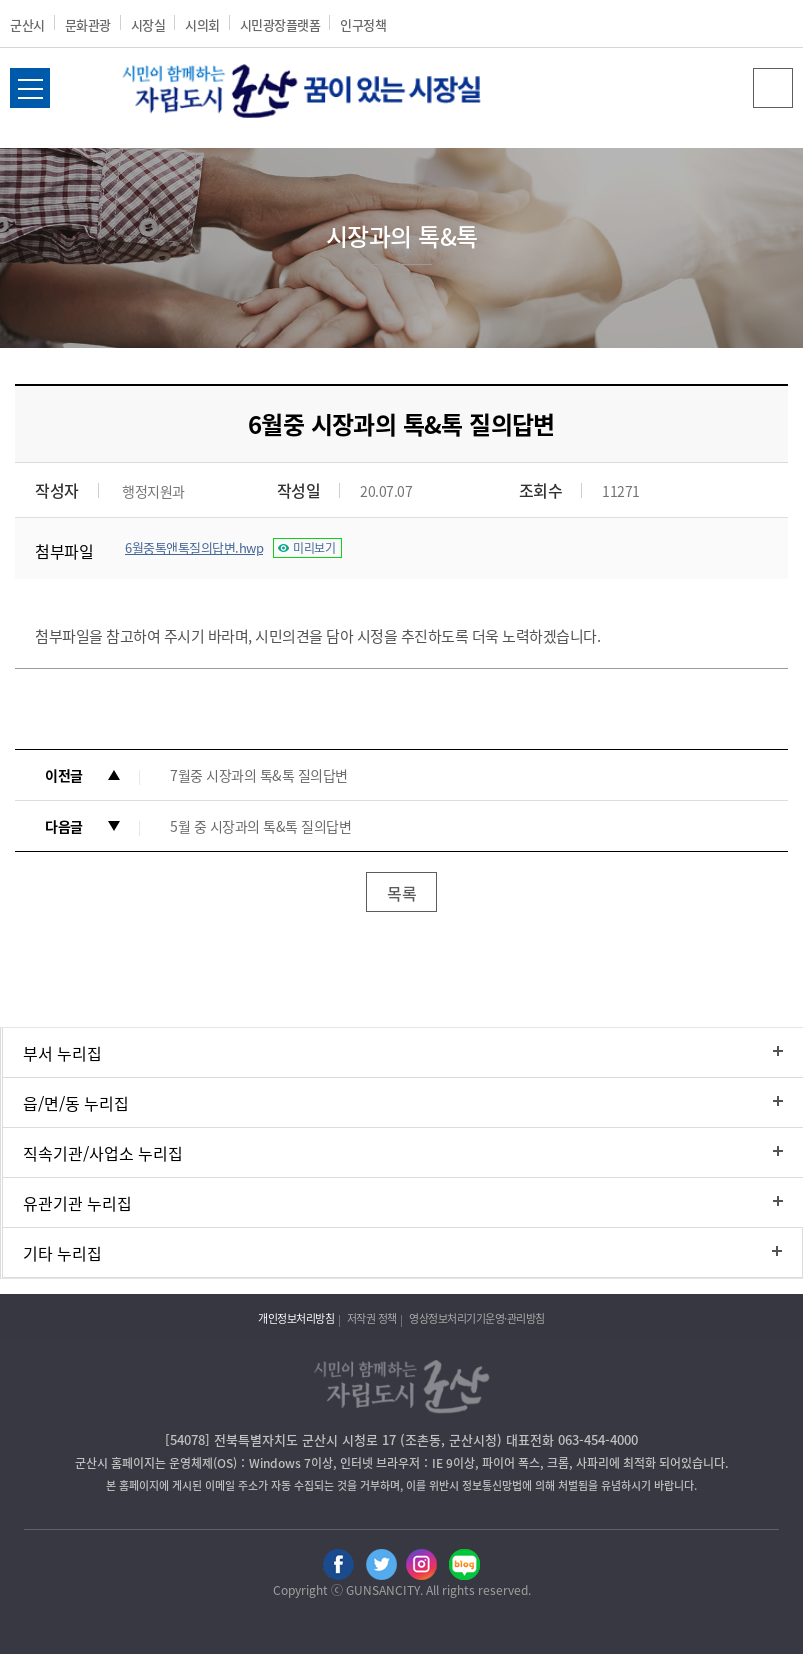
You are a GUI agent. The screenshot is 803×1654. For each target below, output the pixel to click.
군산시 (27, 24)
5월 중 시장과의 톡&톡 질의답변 (260, 826)
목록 (401, 893)
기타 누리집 (62, 1253)
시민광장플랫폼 (280, 24)
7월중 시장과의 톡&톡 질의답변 (259, 775)
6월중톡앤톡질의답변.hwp (194, 547)
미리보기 (314, 548)
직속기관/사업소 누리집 (103, 1153)
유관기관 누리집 (77, 1203)
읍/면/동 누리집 (76, 1103)
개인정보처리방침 (296, 1318)
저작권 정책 (372, 1318)
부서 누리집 (62, 1053)
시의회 (202, 24)
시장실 (148, 24)
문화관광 (88, 24)
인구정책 (363, 24)
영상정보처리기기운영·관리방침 (477, 1318)
